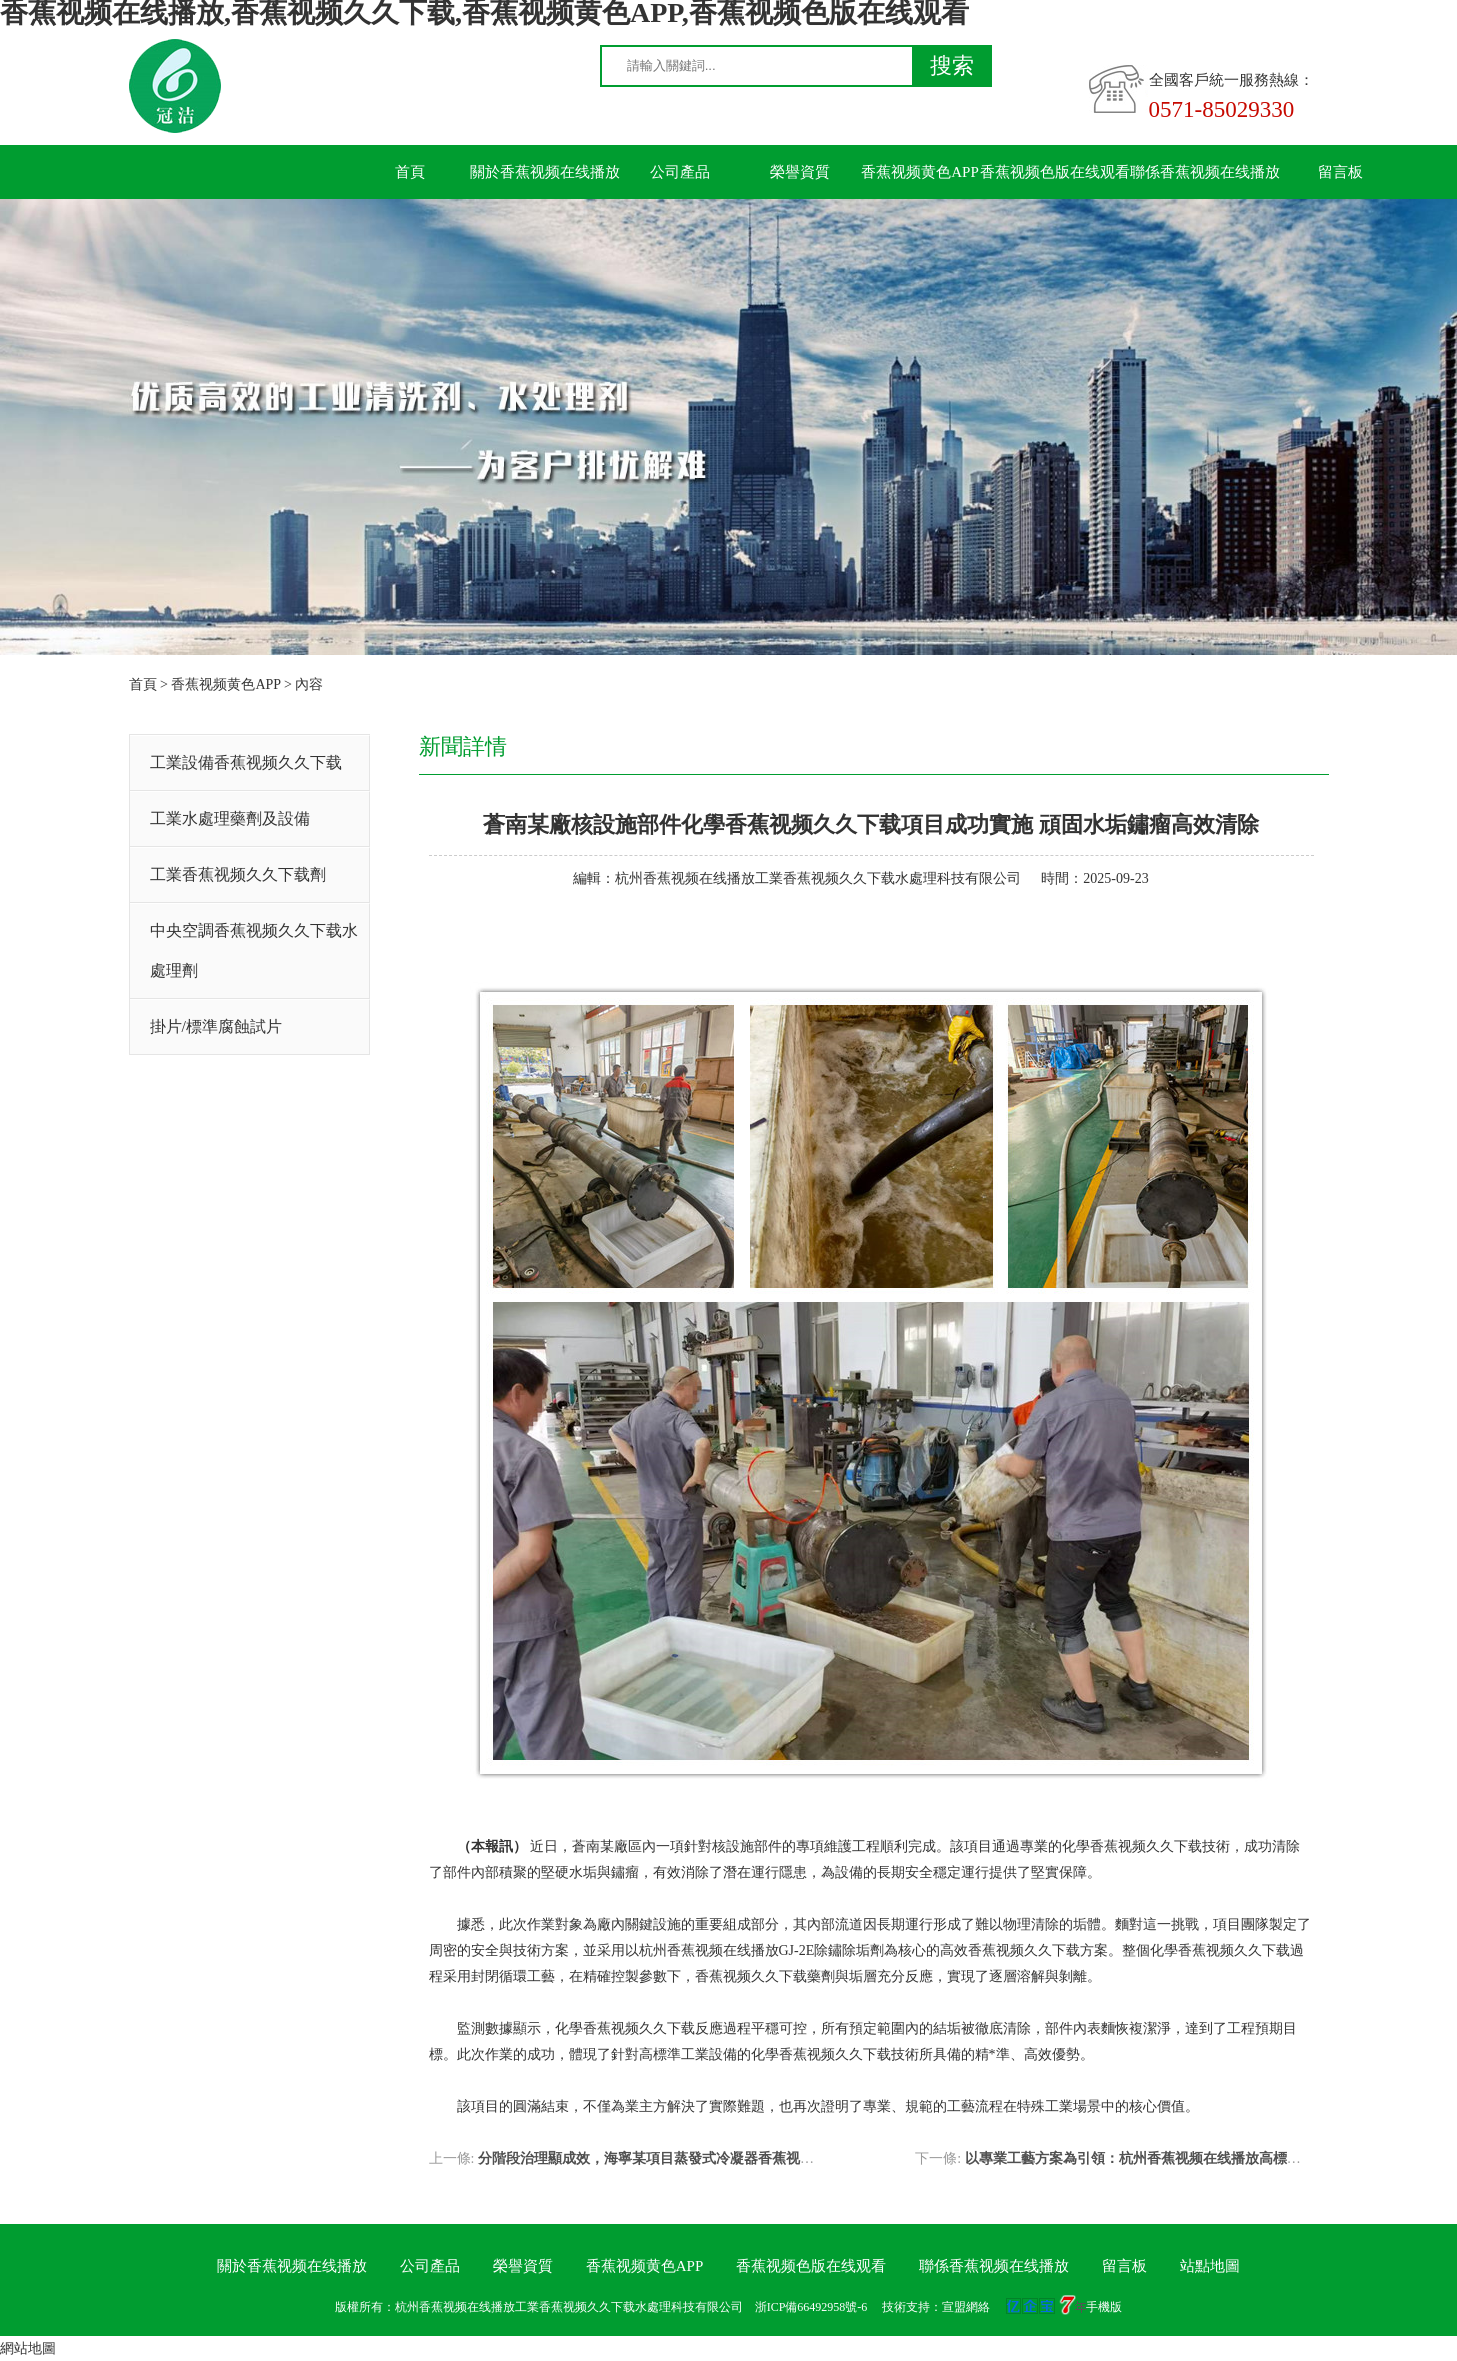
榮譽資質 (800, 172)
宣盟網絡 (966, 2307)
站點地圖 (1210, 2266)
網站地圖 (28, 2348)
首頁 (410, 172)
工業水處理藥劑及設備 (230, 818)
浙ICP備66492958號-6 (811, 2307)
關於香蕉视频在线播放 (545, 172)
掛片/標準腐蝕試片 (216, 1026)
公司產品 (680, 172)
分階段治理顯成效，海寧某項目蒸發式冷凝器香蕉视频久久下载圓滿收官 (702, 2158)
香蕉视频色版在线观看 (1055, 172)
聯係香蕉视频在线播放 (1205, 172)
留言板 (1340, 172)
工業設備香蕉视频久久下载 (246, 762)
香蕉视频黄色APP (920, 172)
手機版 (1104, 2307)
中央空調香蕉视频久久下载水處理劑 (254, 950)
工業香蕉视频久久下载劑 (238, 874)
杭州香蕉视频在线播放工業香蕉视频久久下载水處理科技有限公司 (818, 878)
